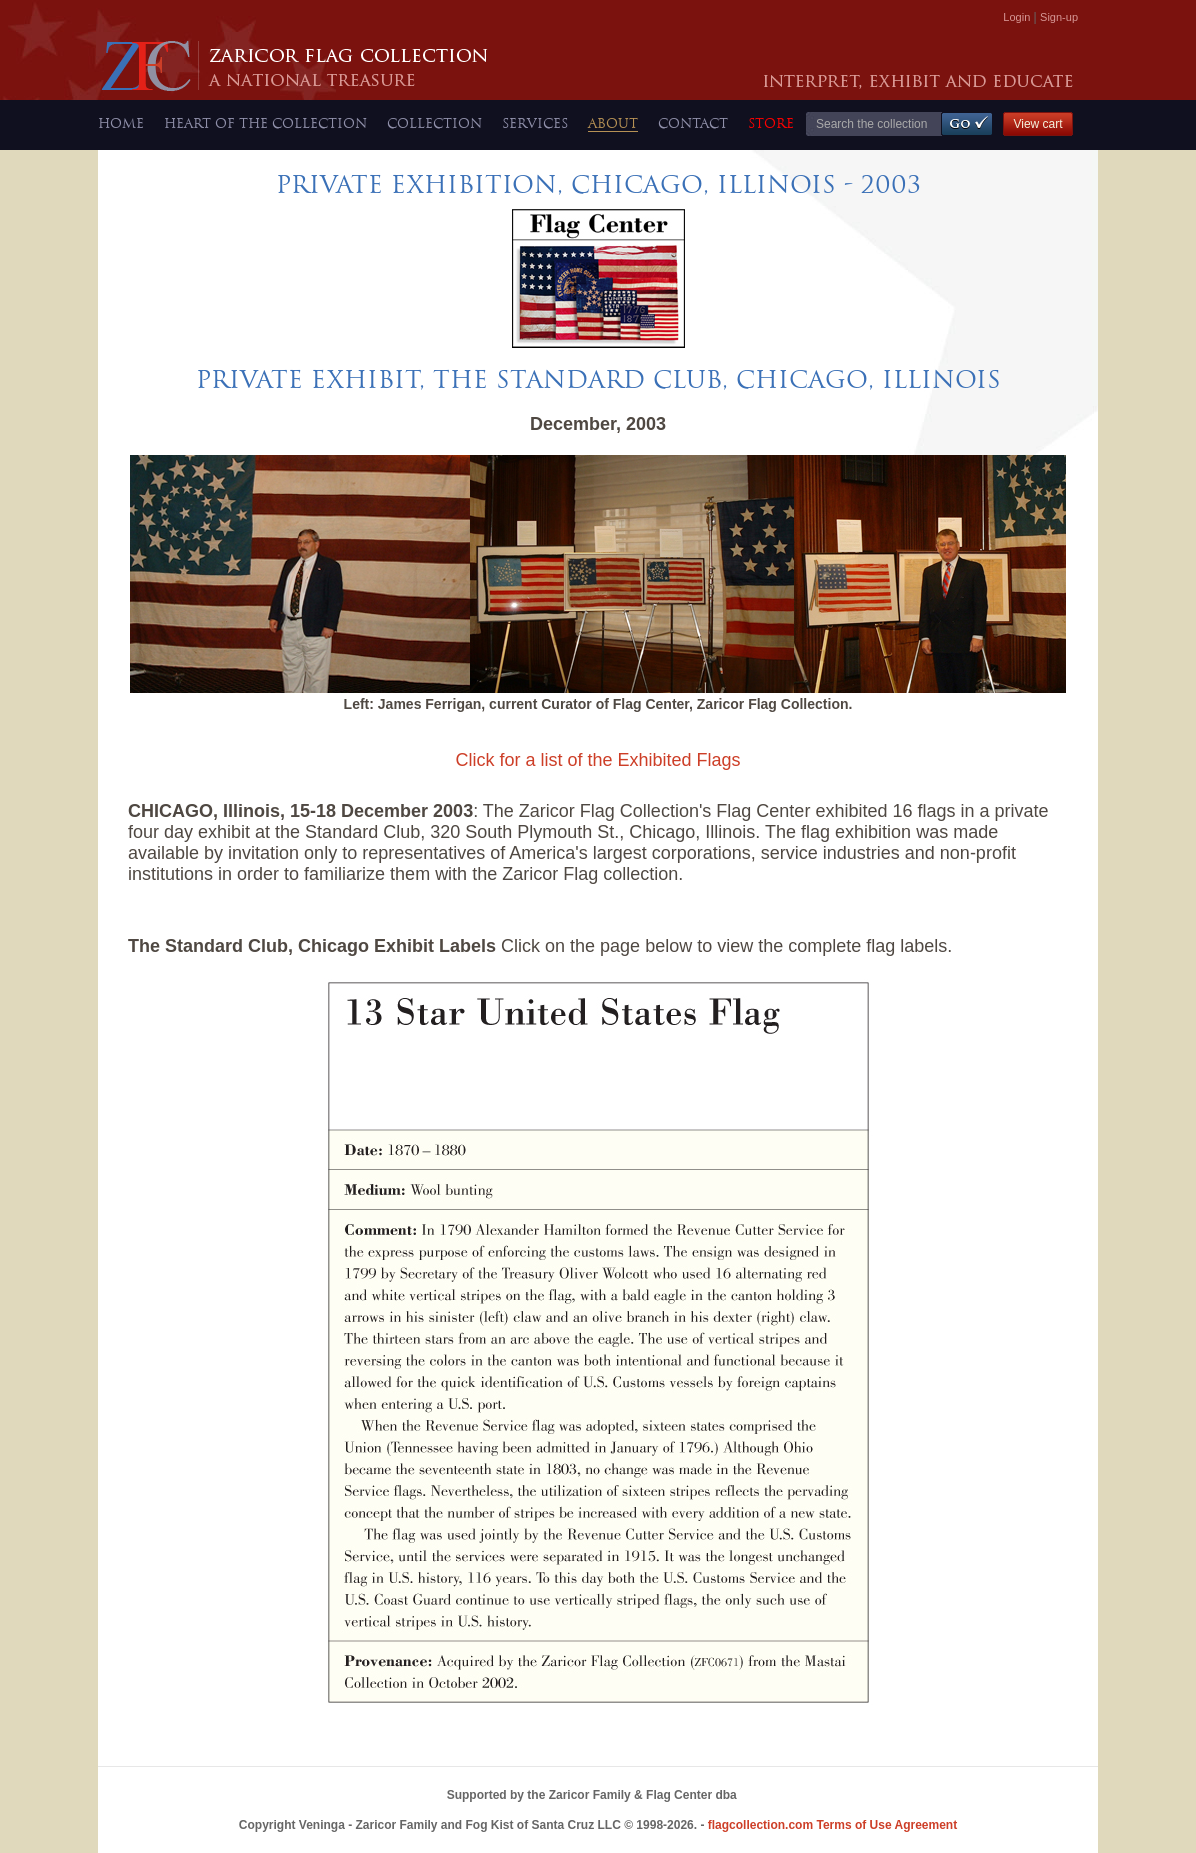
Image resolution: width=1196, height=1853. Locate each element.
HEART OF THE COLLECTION (265, 123)
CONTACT (693, 123)
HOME (121, 123)
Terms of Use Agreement (832, 1825)
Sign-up (1059, 17)
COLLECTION (434, 123)
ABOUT (613, 123)
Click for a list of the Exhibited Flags (597, 760)
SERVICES (535, 123)
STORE (771, 123)
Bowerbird (747, 1798)
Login (1016, 17)
